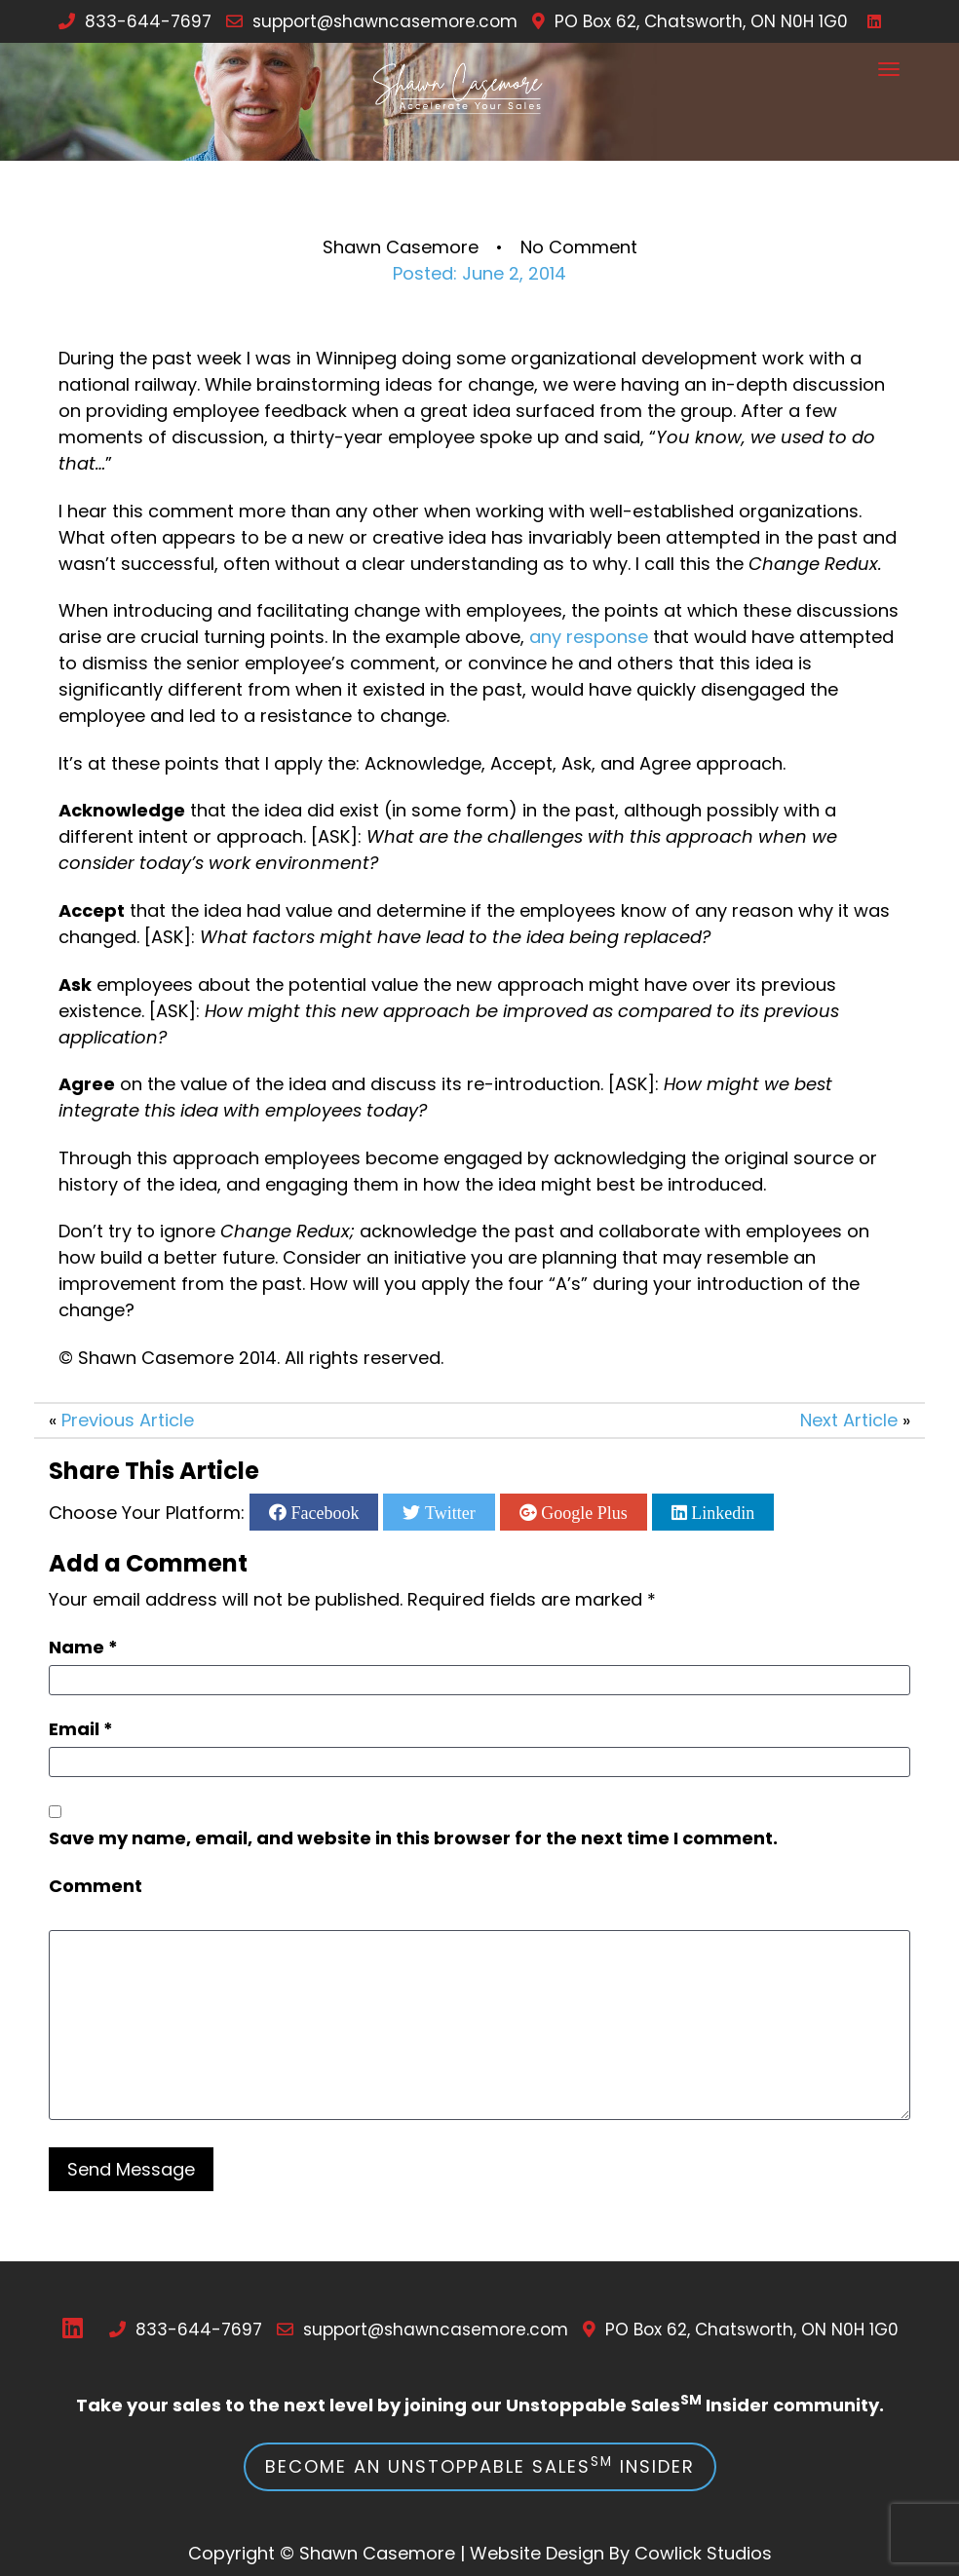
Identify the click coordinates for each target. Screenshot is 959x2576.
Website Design (537, 2553)
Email (81, 1729)
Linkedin (721, 1512)
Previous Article (127, 1420)
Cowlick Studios (703, 2553)
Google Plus (582, 1512)
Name (83, 1647)
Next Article (849, 1420)
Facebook (323, 1512)
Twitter (447, 1512)
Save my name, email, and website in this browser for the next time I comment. (413, 1838)
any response (588, 637)
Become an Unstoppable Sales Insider (480, 2465)
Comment (95, 1886)
